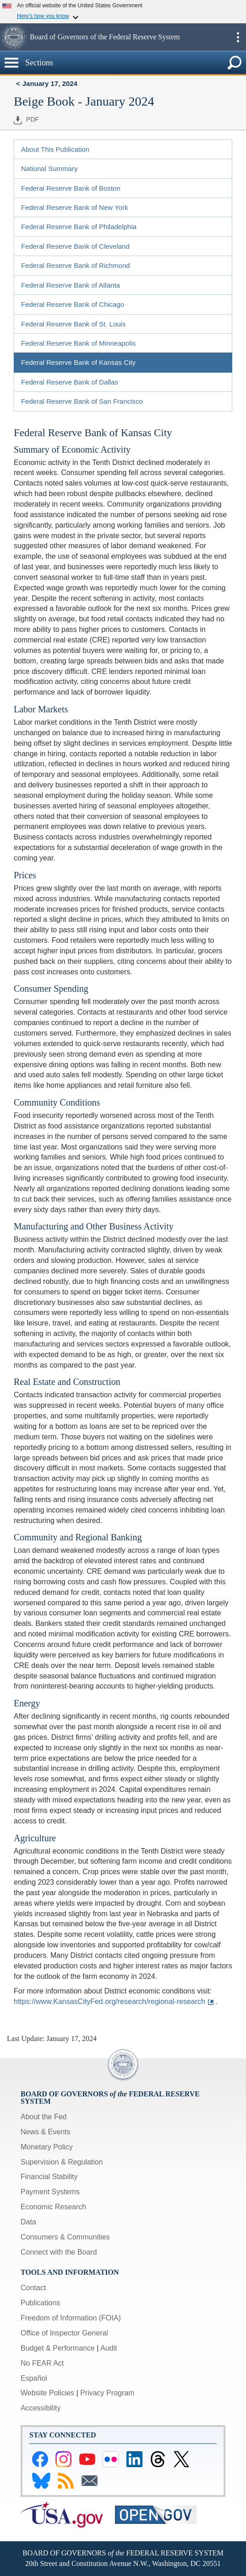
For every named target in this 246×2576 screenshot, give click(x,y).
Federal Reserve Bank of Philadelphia (79, 226)
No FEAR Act (42, 2363)
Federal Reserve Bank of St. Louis (73, 324)
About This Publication (55, 149)
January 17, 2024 (49, 83)
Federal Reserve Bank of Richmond (75, 265)
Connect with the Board (59, 2252)
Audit (108, 2348)
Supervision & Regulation (62, 2162)
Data (28, 2222)
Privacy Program (107, 2393)
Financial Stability (49, 2177)
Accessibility (40, 2408)
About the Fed (44, 2117)
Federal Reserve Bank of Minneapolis (78, 343)
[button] (13, 37)
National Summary (49, 168)
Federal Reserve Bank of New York (74, 207)
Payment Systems (50, 2192)
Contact (33, 2288)
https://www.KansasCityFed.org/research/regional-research (109, 2001)
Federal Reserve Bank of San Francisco (82, 401)
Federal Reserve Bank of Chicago (72, 304)
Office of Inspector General (64, 2333)
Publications (40, 2303)
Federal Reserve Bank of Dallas (69, 382)
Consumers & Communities (65, 2237)
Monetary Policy (47, 2147)
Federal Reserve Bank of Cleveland (75, 246)
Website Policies (47, 2393)
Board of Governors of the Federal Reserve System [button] (105, 37)
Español (34, 2378)
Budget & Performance (58, 2348)
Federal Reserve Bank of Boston (70, 188)
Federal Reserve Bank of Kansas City (78, 362)
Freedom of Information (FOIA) (71, 2318)
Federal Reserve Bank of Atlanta (70, 285)
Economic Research (53, 2207)
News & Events (45, 2132)
